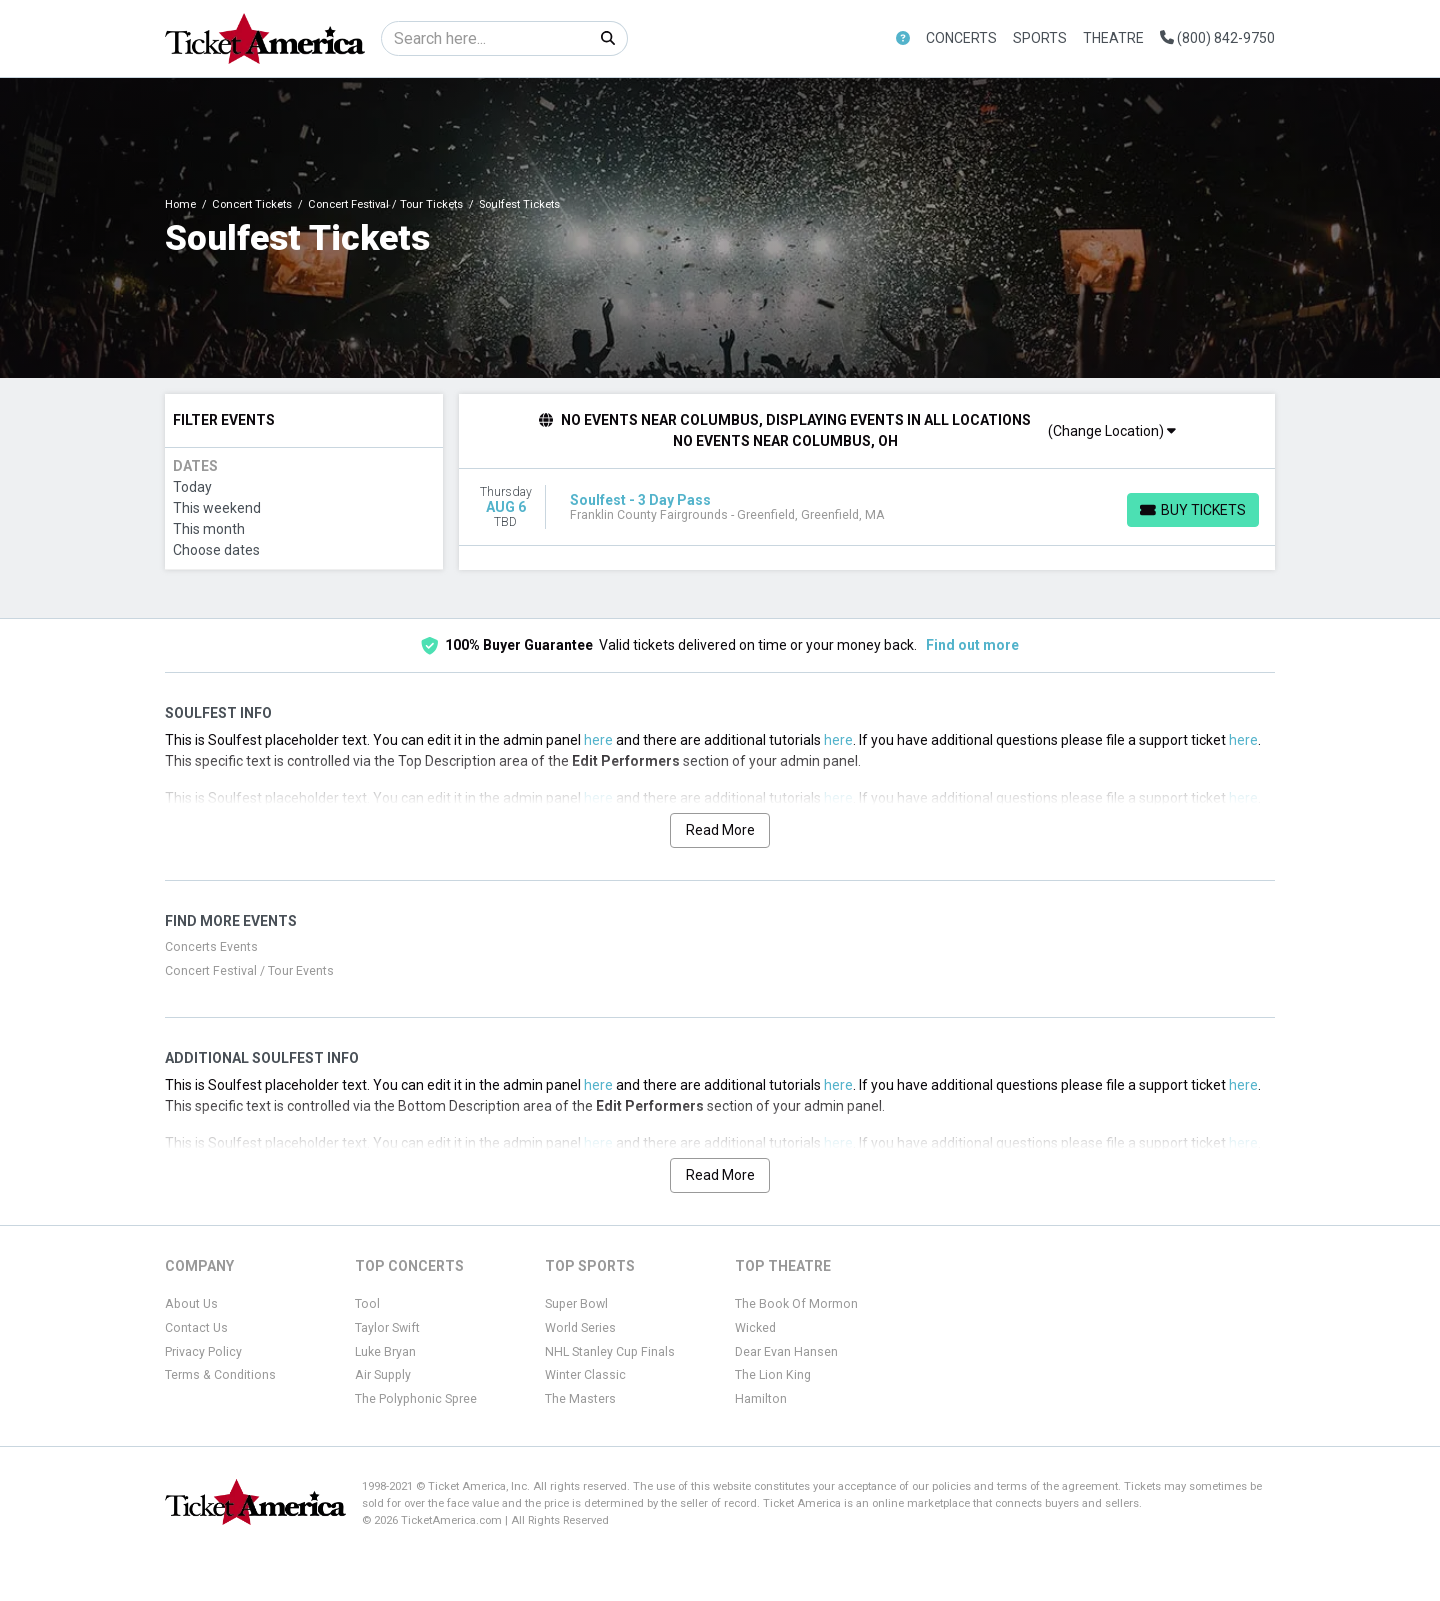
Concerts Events (211, 947)
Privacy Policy (203, 1352)
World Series (580, 1328)
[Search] (485, 38)
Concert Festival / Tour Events (249, 971)
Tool (367, 1304)
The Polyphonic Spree (416, 1399)
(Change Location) (1112, 431)
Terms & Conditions (220, 1375)
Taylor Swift (387, 1328)
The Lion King (773, 1375)
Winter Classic (585, 1375)
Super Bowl (576, 1304)
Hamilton (761, 1399)
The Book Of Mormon (796, 1304)
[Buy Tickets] (1193, 510)
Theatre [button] (1113, 38)
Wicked (755, 1328)
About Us (191, 1304)
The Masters (580, 1399)
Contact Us (196, 1328)
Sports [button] (1040, 38)
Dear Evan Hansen (786, 1352)
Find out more (972, 645)
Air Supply (383, 1375)
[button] (903, 38)
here (598, 740)
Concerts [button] (961, 38)
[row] (867, 507)
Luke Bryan (385, 1352)
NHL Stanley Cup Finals (610, 1352)
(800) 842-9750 (1217, 38)
